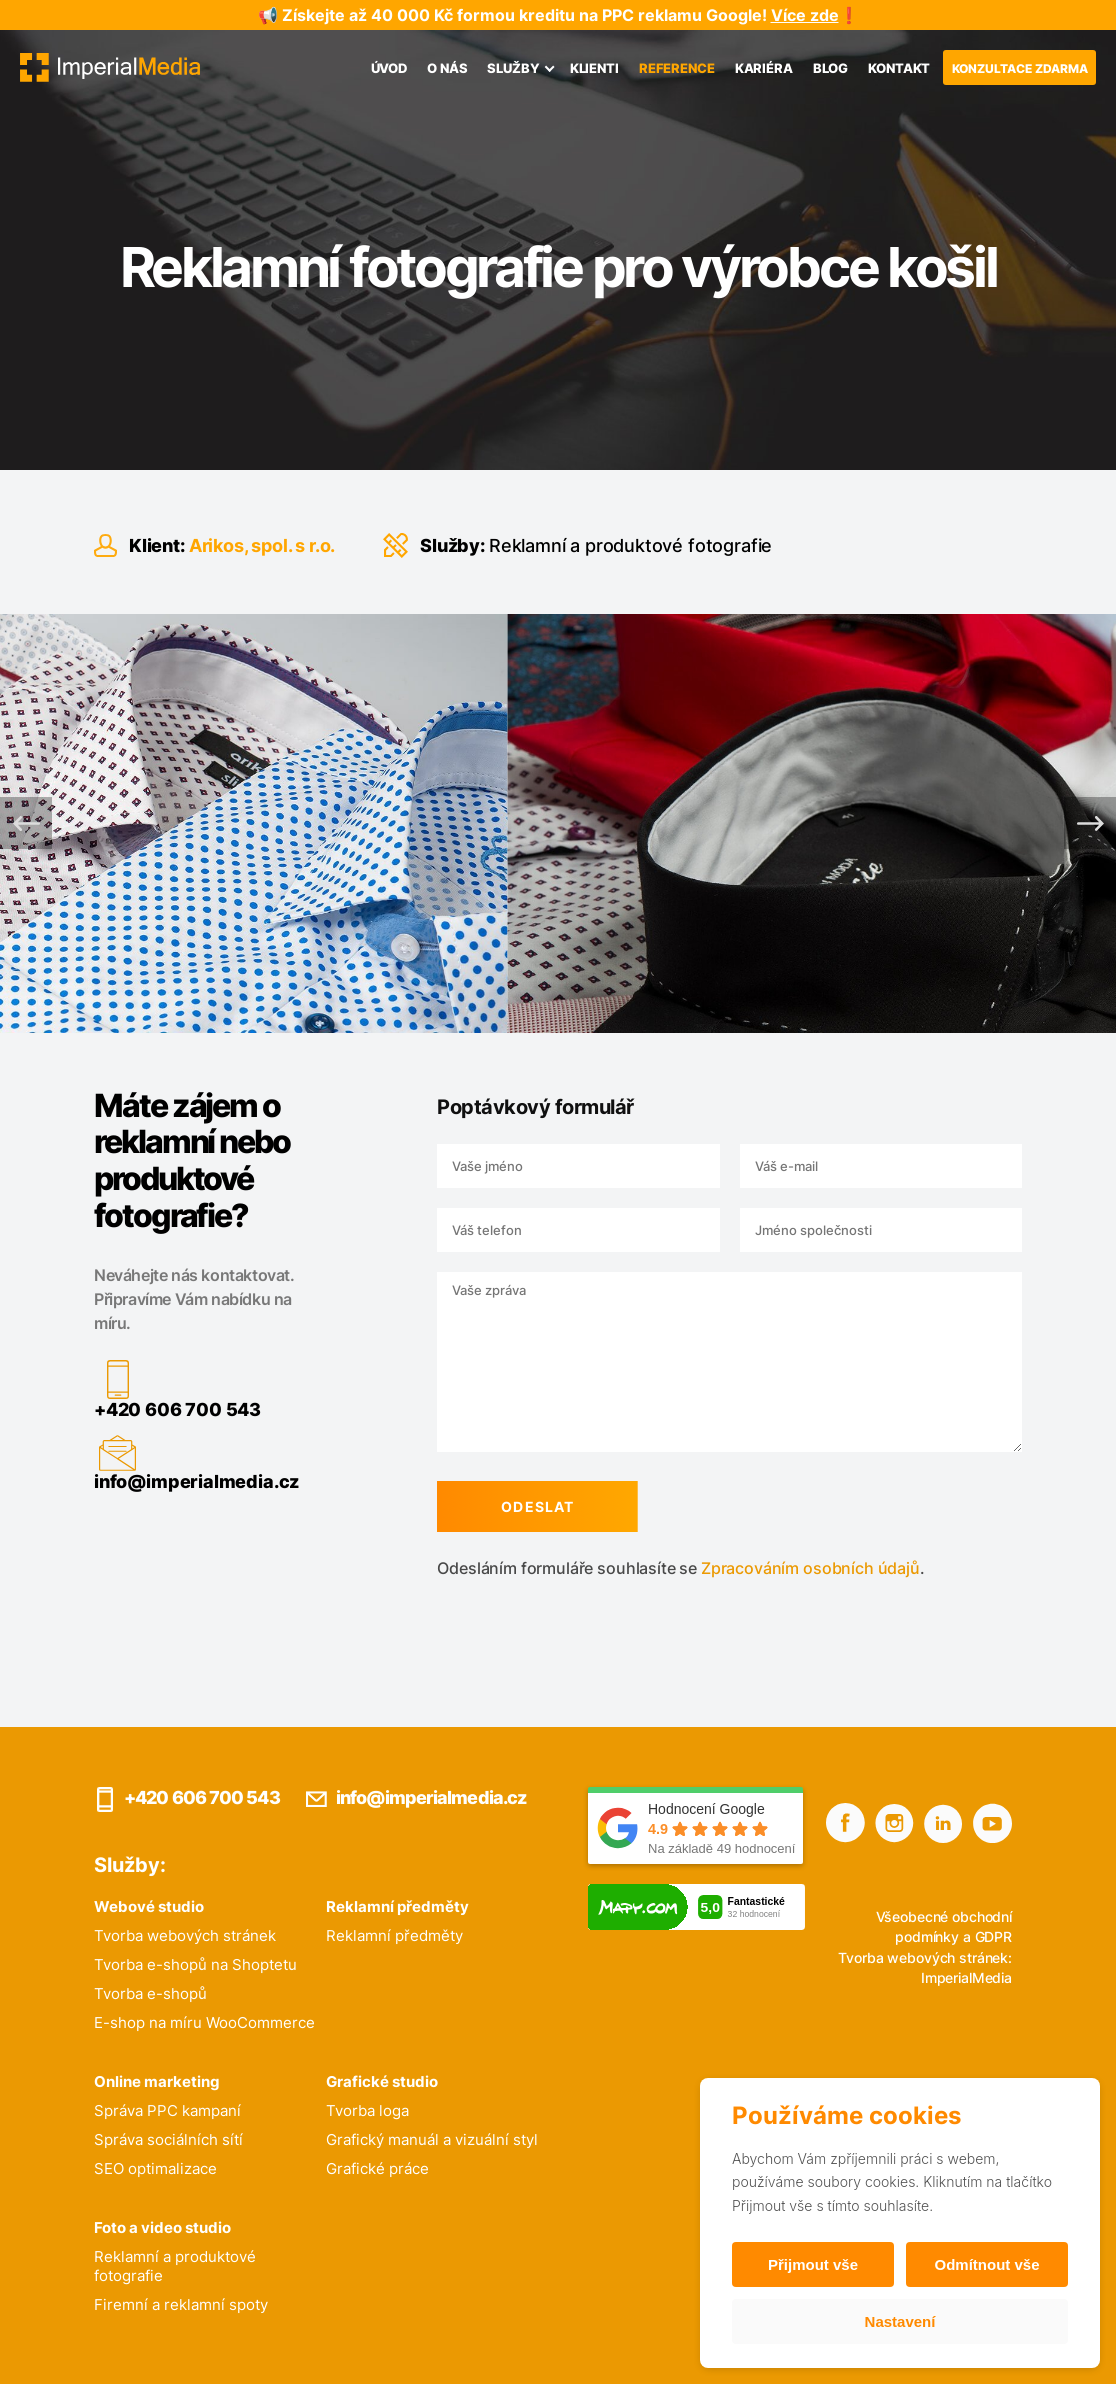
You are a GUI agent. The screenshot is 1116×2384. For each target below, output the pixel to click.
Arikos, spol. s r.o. (262, 545)
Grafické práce (377, 2168)
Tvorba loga (367, 2110)
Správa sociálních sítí (168, 2139)
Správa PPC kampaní (167, 2110)
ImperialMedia (966, 1977)
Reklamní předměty (394, 1935)
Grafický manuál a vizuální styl (432, 2139)
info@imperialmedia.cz (188, 1481)
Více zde (805, 15)
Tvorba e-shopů (150, 1993)
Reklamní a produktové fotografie (630, 545)
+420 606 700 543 (169, 1409)
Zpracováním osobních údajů (802, 1568)
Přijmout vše (813, 2264)
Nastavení (900, 2321)
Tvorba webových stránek (185, 1935)
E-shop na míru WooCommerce (204, 2022)
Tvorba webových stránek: (925, 1957)
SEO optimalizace (155, 2168)
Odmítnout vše (986, 2264)
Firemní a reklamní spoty (181, 2304)
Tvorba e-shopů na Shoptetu (195, 1964)
